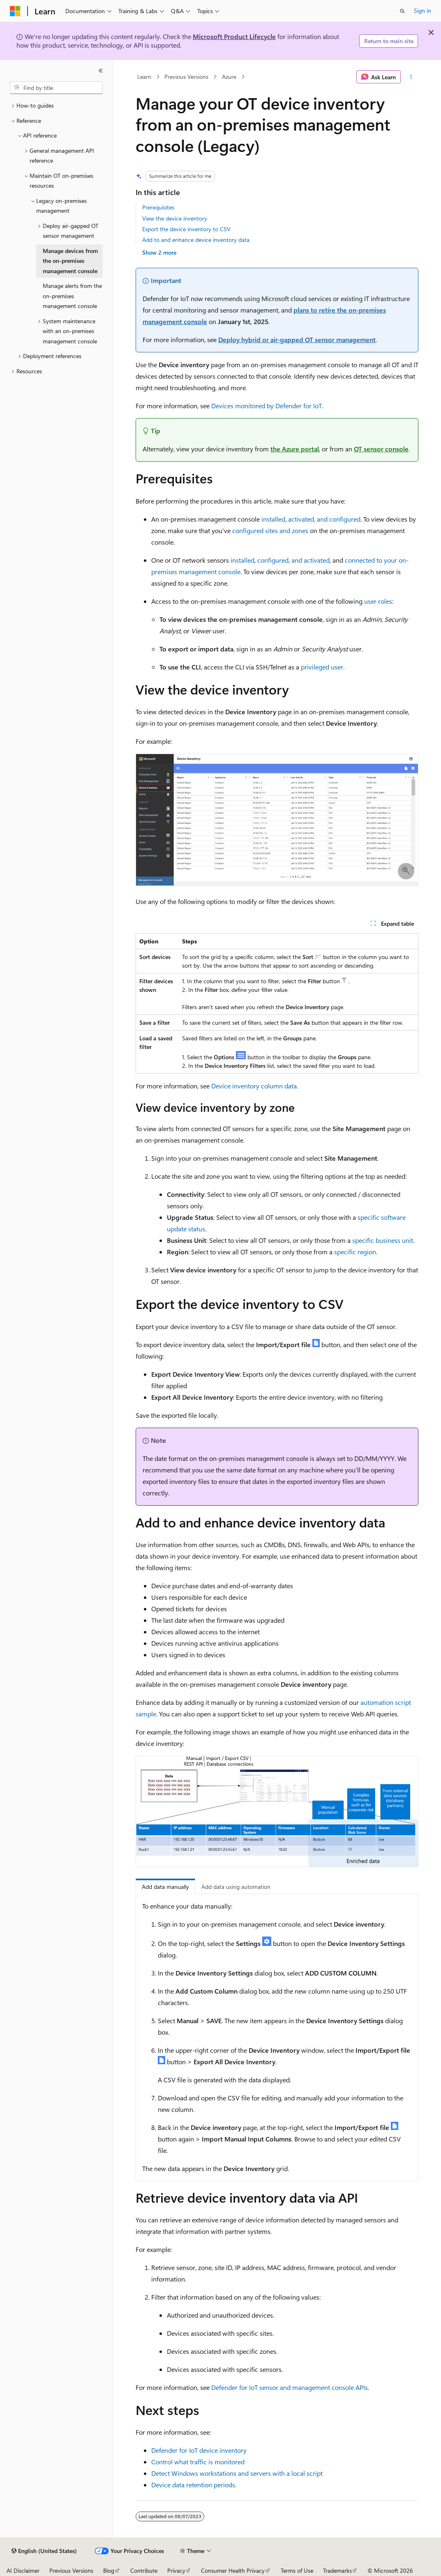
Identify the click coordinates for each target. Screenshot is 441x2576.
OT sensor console (381, 448)
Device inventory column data (254, 1085)
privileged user (322, 666)
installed (273, 519)
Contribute (143, 2570)
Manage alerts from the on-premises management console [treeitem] (72, 296)
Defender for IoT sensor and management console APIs (289, 2387)
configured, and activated (293, 560)
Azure (229, 76)
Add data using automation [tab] (235, 1887)
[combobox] (56, 87)
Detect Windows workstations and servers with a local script (237, 2473)
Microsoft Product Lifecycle (234, 36)
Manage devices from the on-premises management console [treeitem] (70, 261)
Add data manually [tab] (165, 1887)
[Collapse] (100, 70)
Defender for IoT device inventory (199, 2450)
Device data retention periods (193, 2484)
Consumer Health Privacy (233, 2570)
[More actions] (411, 76)
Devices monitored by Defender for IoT (266, 405)
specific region (355, 1251)
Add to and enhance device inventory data (195, 240)
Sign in (422, 10)
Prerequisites (158, 207)
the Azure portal (294, 448)
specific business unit (382, 1240)
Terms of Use (297, 2570)
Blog (108, 2570)
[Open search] (402, 11)
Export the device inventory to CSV (186, 229)
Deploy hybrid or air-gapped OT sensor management (297, 339)
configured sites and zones (270, 530)
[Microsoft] (15, 11)
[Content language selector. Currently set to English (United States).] (44, 2551)
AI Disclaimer (23, 2570)
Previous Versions (186, 76)
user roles (378, 601)
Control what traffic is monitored (198, 2461)
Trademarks (337, 2570)
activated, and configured (324, 519)
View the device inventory (174, 218)
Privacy (176, 2570)
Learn (144, 76)
